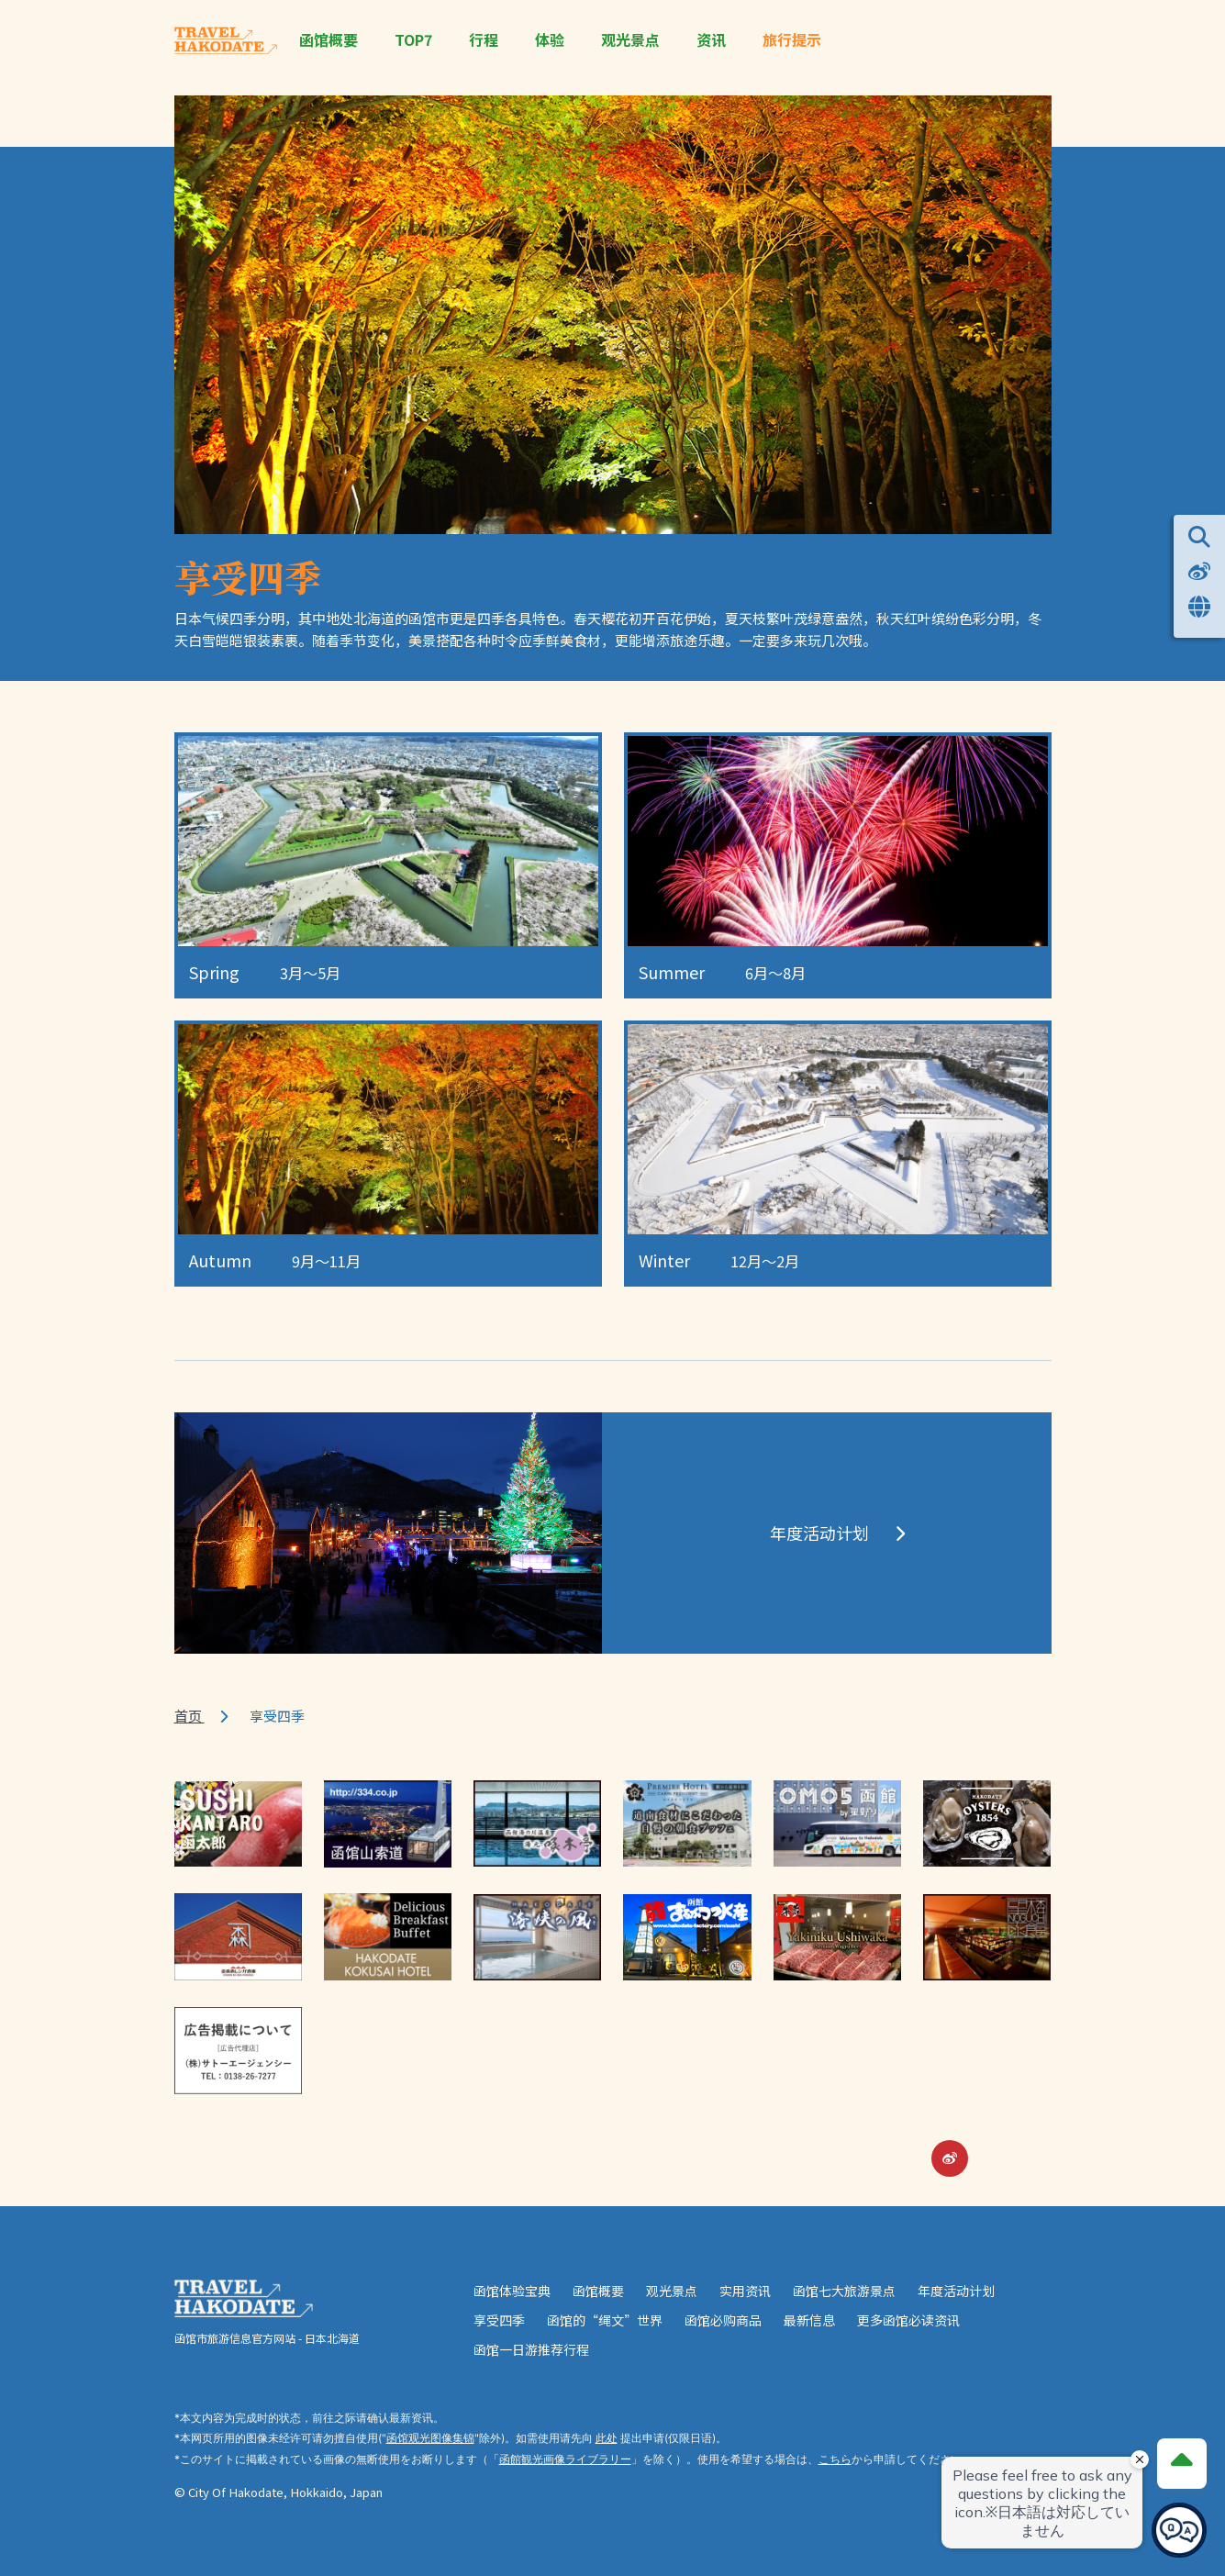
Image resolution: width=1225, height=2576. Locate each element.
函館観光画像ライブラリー (565, 2459)
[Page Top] (1181, 2462)
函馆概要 (328, 40)
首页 (189, 1715)
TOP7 (413, 40)
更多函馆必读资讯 (908, 2320)
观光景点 (630, 40)
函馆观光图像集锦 (430, 2438)
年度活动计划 (956, 2290)
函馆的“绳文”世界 (605, 2320)
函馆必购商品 (723, 2320)
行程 (483, 40)
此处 (607, 2438)
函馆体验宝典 (512, 2290)
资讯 (711, 40)
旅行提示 (792, 40)
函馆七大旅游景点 (844, 2290)
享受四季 (499, 2320)
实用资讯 (745, 2290)
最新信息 (809, 2320)
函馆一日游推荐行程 (531, 2349)
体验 (549, 40)
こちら (835, 2459)
